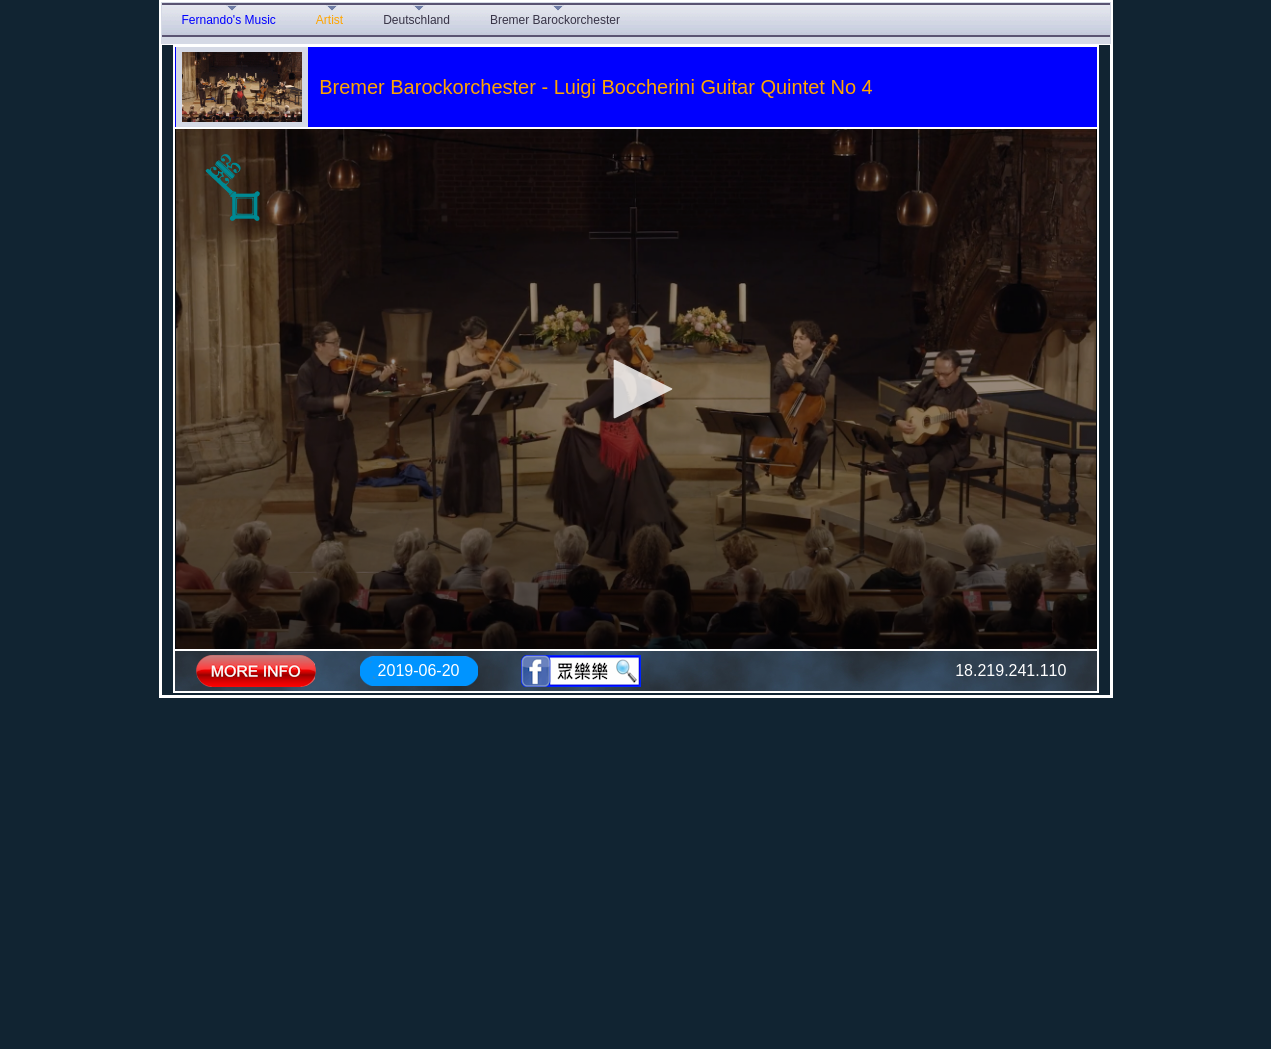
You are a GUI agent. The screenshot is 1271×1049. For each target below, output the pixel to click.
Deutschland (416, 20)
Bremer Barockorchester (555, 20)
